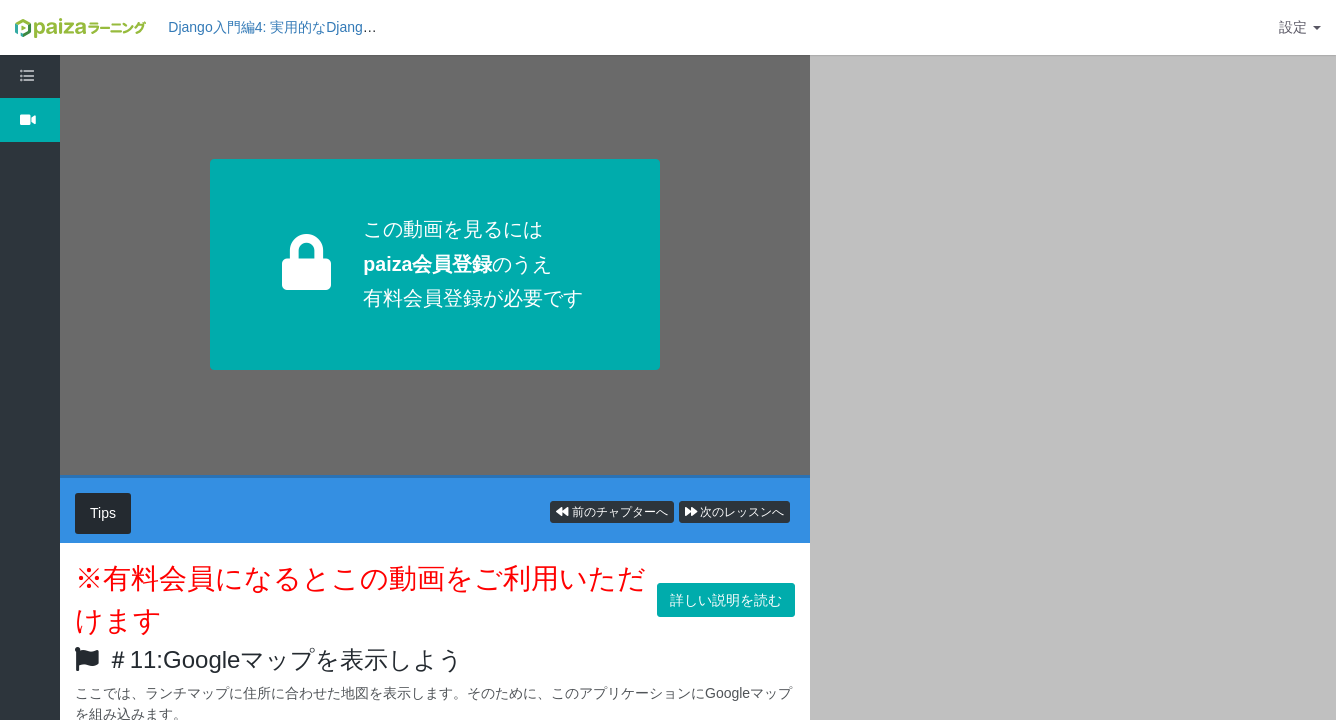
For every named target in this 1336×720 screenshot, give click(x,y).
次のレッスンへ (734, 512)
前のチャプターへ (611, 512)
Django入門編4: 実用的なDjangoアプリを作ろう (318, 27)
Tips (103, 513)
